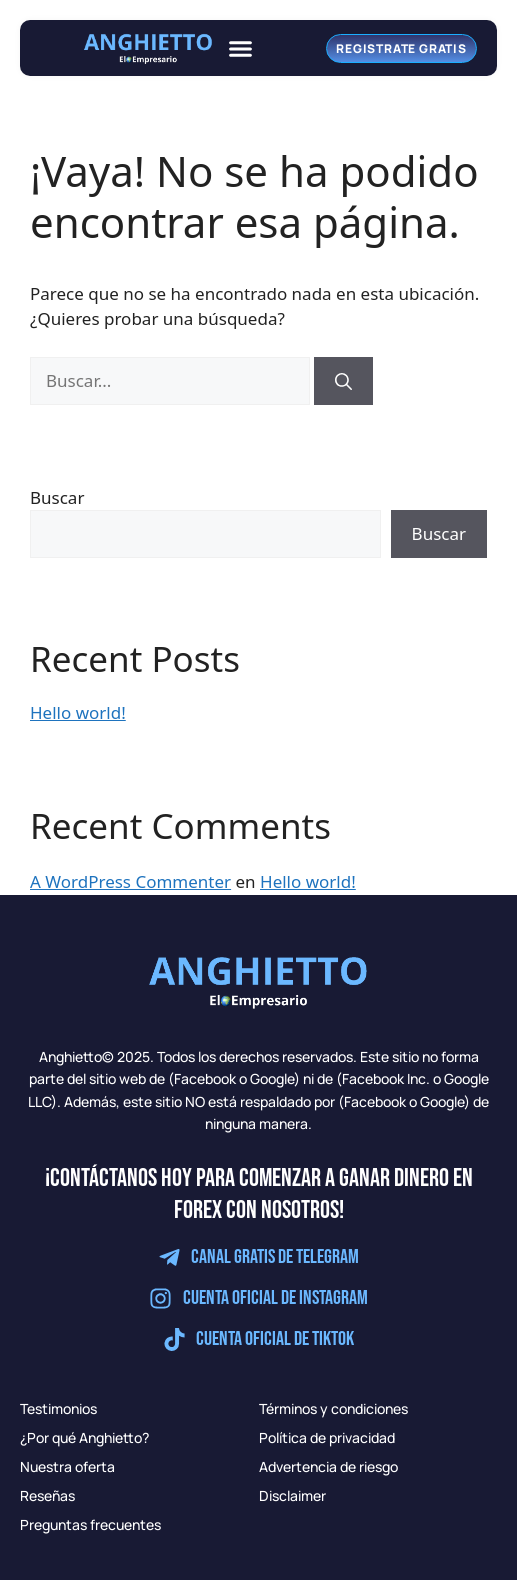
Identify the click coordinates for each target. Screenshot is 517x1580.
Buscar (57, 497)
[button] (241, 48)
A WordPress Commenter (130, 881)
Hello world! (78, 712)
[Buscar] (343, 381)
